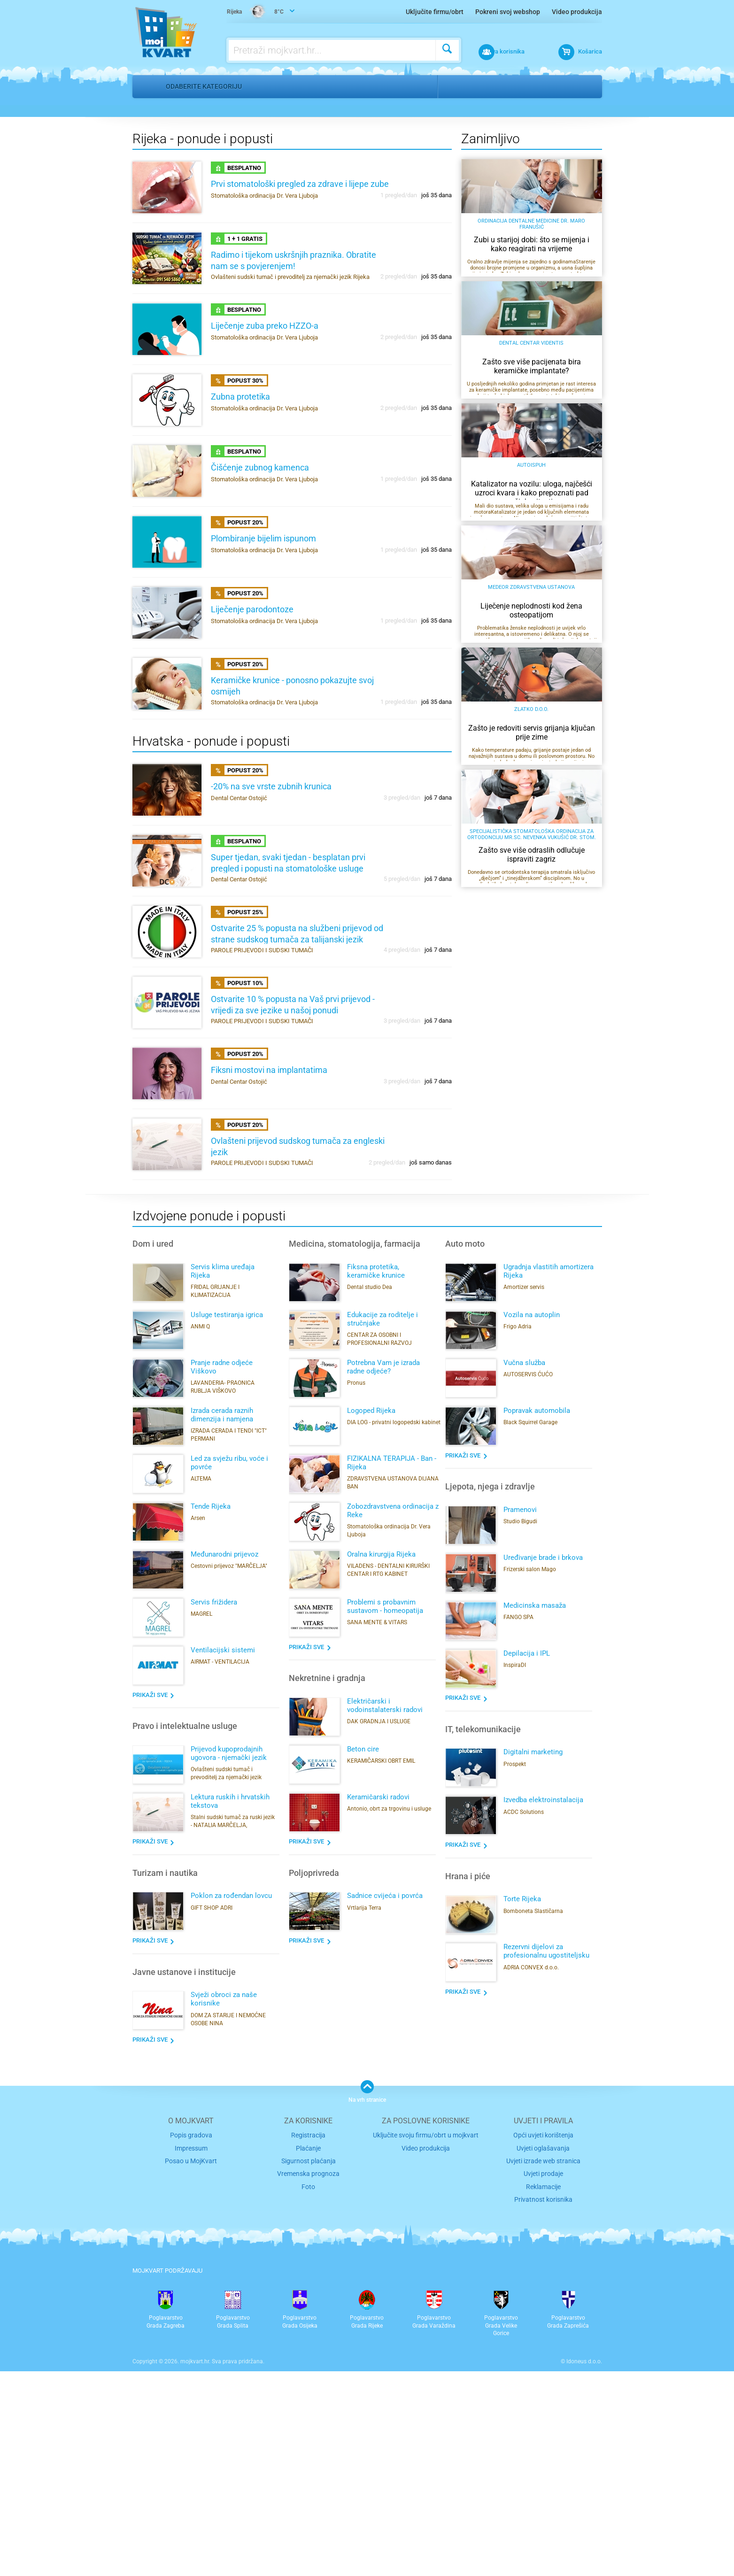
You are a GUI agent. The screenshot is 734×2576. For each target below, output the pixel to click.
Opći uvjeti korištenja (543, 2345)
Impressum (191, 2356)
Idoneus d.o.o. (584, 2566)
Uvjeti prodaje (543, 2380)
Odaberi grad (463, 295)
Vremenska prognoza (308, 2380)
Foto (308, 2392)
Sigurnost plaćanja (308, 2368)
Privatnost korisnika (543, 2404)
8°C (256, 12)
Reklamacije (543, 2392)
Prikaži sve (150, 1904)
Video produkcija (577, 11)
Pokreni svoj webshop (507, 11)
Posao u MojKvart (191, 2368)
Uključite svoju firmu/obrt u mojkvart (425, 2345)
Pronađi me (587, 113)
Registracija (308, 2345)
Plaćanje (308, 2356)
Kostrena (500, 86)
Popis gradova (191, 2345)
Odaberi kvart (543, 295)
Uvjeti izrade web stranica (543, 2368)
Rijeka (459, 86)
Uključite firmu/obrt (435, 11)
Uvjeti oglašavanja (543, 2356)
